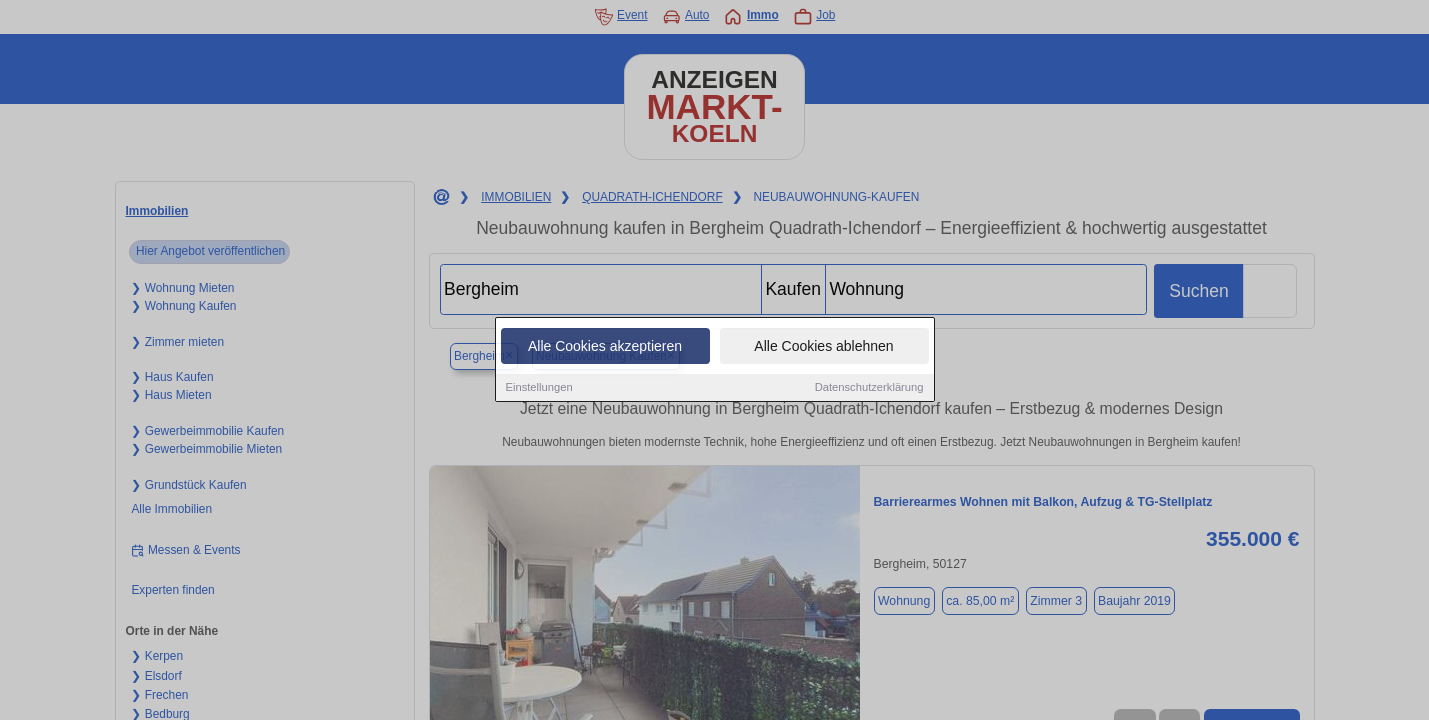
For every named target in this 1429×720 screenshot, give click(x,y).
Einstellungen (539, 388)
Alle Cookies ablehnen (823, 347)
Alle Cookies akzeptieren (605, 347)
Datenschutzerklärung (869, 388)
